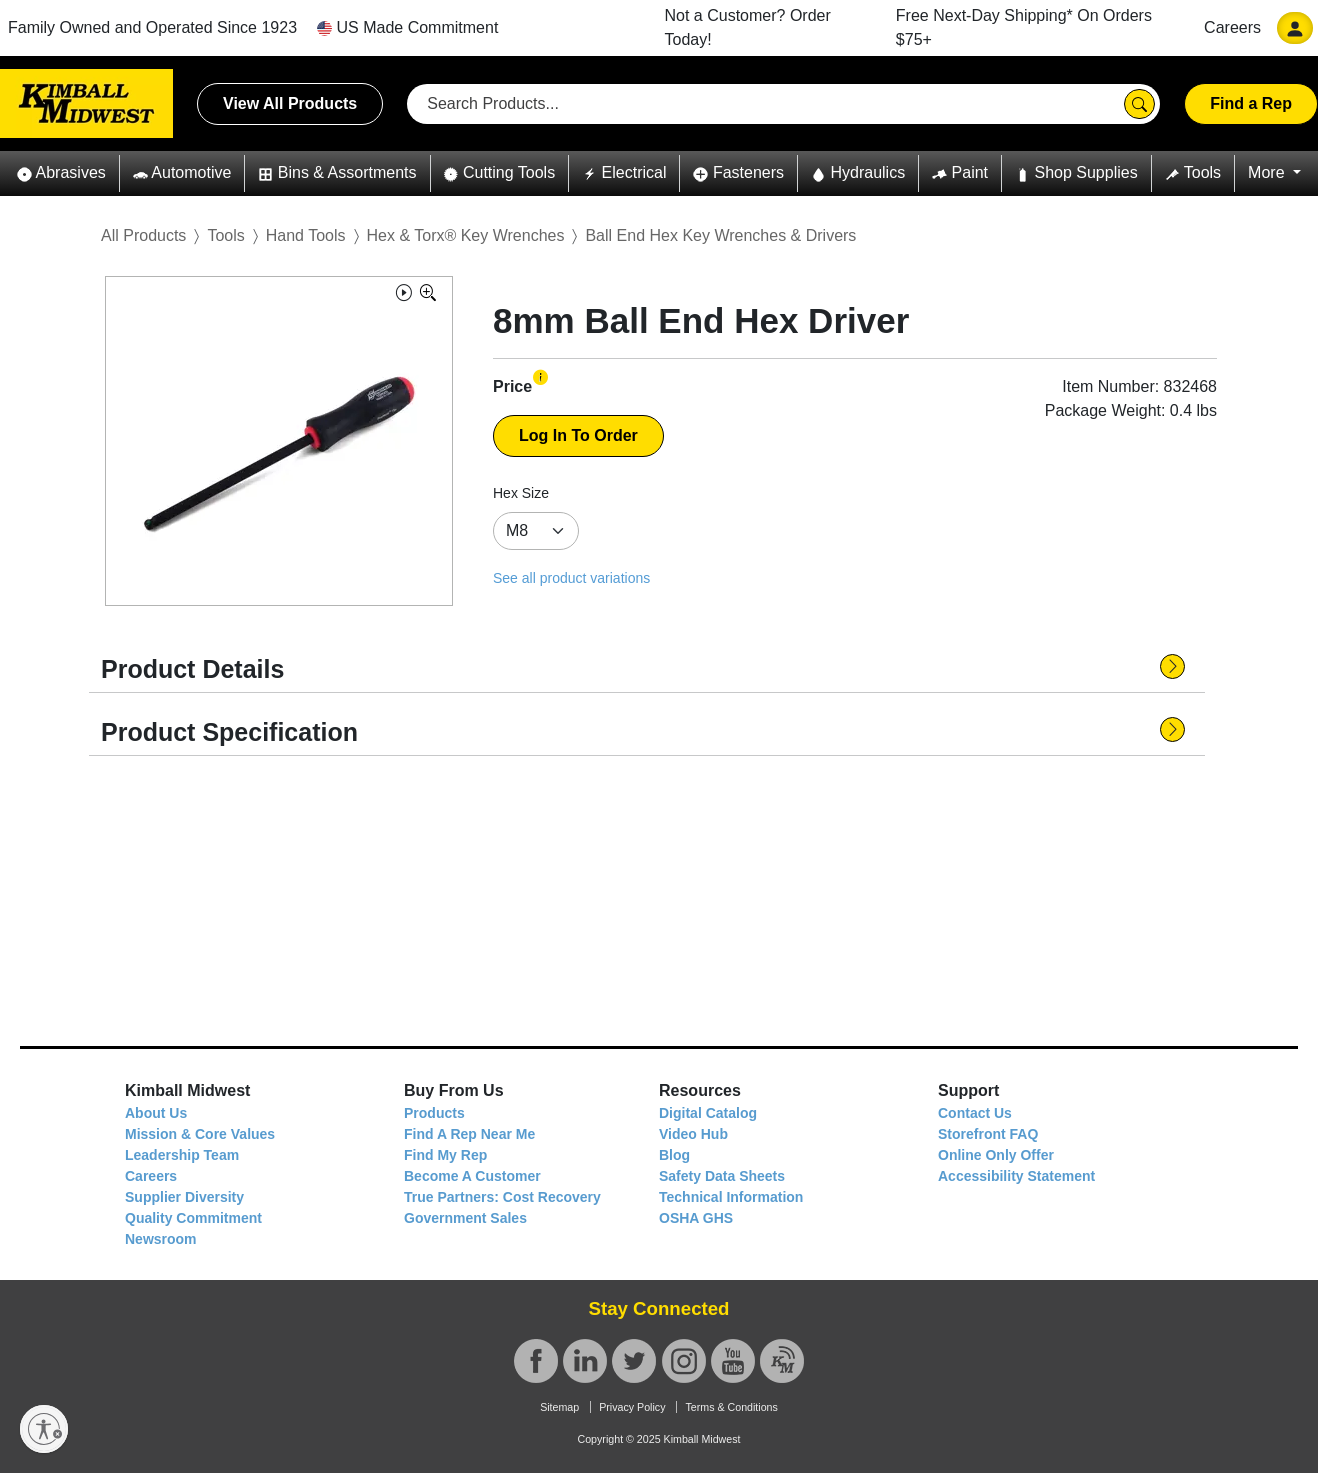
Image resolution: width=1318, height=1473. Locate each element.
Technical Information (731, 1197)
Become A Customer (472, 1176)
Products (434, 1113)
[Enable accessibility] (44, 1429)
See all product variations (571, 578)
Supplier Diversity (184, 1197)
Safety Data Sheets (722, 1176)
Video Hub (693, 1134)
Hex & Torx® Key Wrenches (466, 235)
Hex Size (521, 493)
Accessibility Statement (1016, 1176)
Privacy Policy (632, 1407)
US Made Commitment (407, 27)
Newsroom (161, 1239)
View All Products (290, 103)
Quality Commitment (193, 1218)
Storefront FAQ (988, 1134)
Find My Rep (445, 1155)
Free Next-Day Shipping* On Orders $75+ (1024, 27)
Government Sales (465, 1218)
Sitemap (559, 1407)
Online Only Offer (996, 1155)
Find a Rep (1251, 103)
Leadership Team (182, 1155)
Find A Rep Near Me (469, 1134)
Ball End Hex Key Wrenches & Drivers (720, 235)
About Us (156, 1113)
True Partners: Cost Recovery (502, 1197)
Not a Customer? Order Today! (748, 27)
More (1268, 172)
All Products (143, 235)
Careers (1232, 27)
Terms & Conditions (731, 1407)
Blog (674, 1155)
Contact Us (975, 1113)
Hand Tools (306, 235)
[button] (61, 173)
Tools (225, 235)
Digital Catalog (708, 1113)
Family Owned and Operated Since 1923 (152, 27)
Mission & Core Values (200, 1134)
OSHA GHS (696, 1218)
